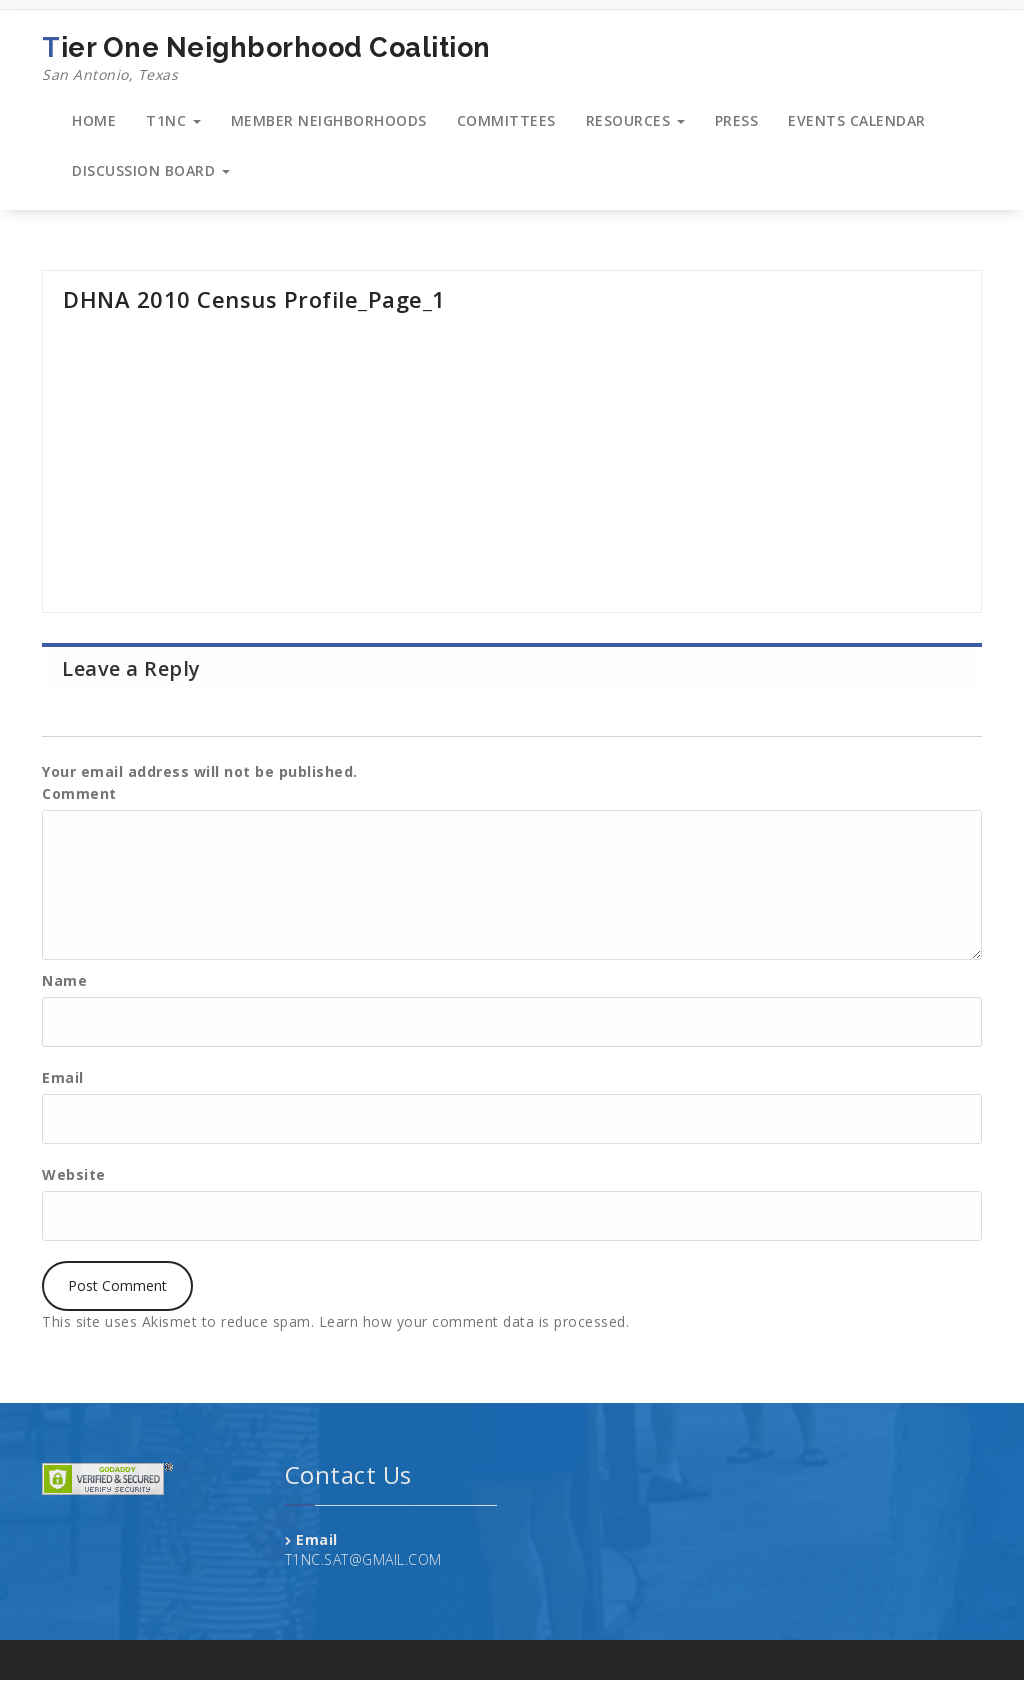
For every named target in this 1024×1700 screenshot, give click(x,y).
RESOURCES (635, 120)
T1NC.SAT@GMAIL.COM (363, 1559)
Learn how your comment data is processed (472, 1321)
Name (64, 980)
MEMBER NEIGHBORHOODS (329, 120)
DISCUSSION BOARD (151, 170)
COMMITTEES (506, 120)
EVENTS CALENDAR (857, 120)
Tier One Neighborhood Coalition (266, 59)
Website (74, 1174)
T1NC (173, 120)
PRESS (737, 120)
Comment (79, 793)
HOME (94, 120)
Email (63, 1077)
